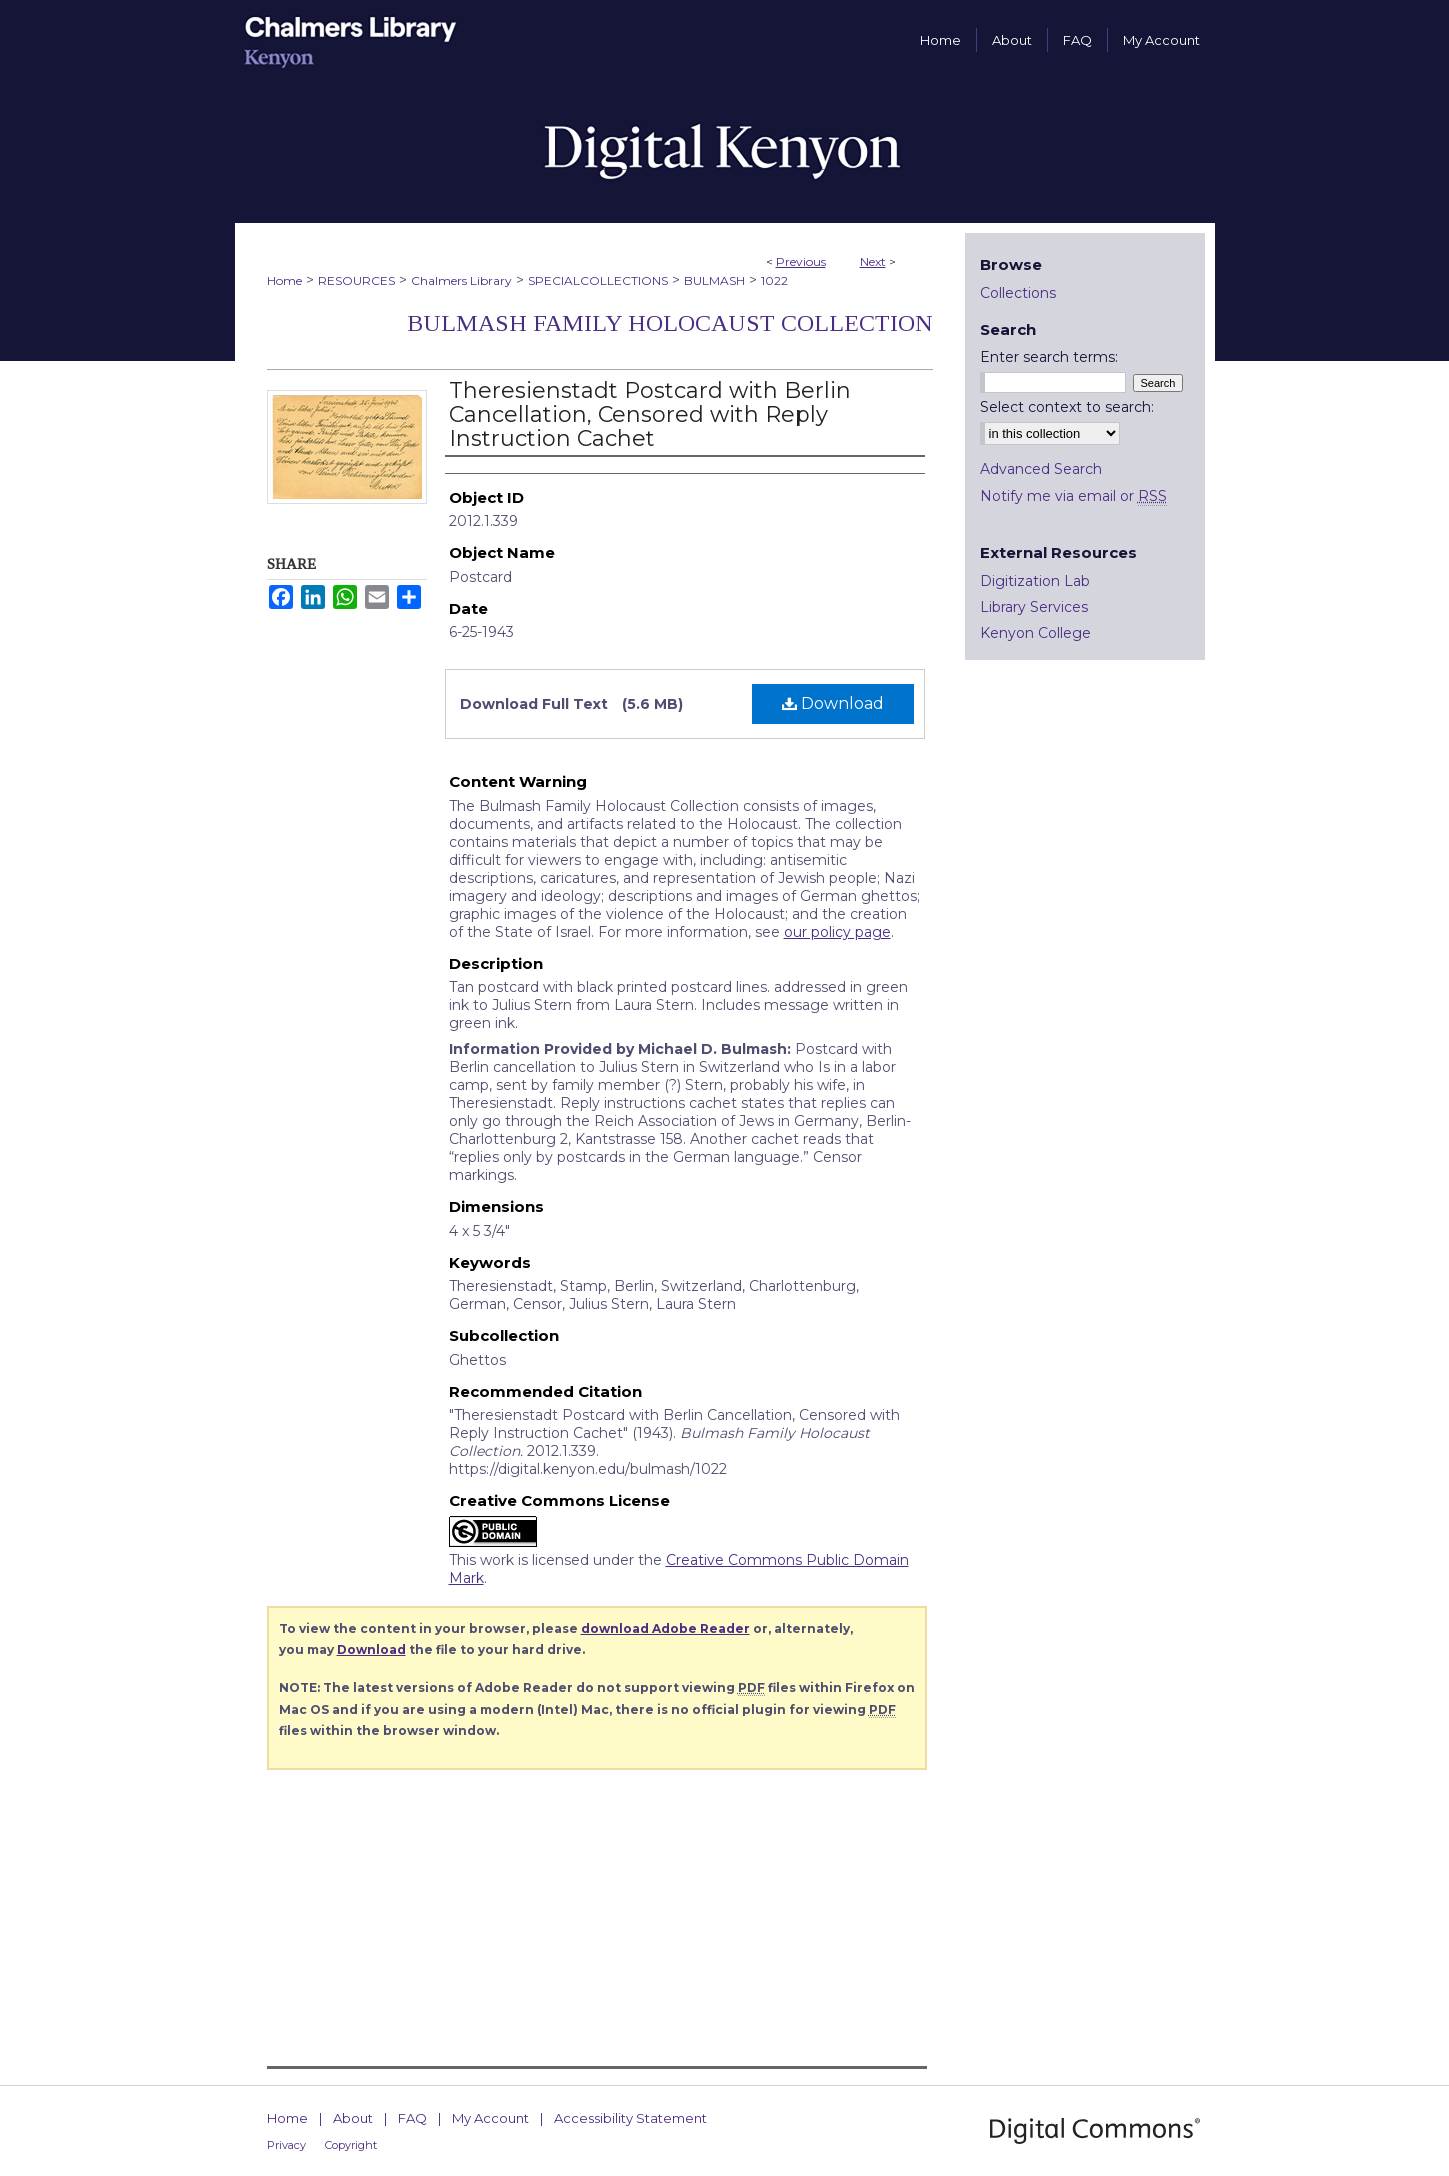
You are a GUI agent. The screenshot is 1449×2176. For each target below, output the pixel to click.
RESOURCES (356, 280)
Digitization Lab (1035, 581)
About (353, 2118)
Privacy (286, 2145)
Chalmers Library (461, 280)
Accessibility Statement (630, 2118)
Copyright (351, 2145)
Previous (801, 261)
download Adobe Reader (665, 1628)
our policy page (837, 932)
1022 (774, 280)
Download (833, 703)
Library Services (1034, 607)
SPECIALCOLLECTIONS (598, 280)
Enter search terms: (1049, 357)
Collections (1018, 293)
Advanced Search (1041, 469)
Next (873, 261)
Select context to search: (1067, 407)
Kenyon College (1035, 633)
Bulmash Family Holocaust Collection (670, 323)
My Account (490, 2118)
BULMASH (714, 280)
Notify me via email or (1073, 496)
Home (284, 280)
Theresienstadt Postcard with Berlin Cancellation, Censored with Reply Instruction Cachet (650, 414)
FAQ (412, 2118)
